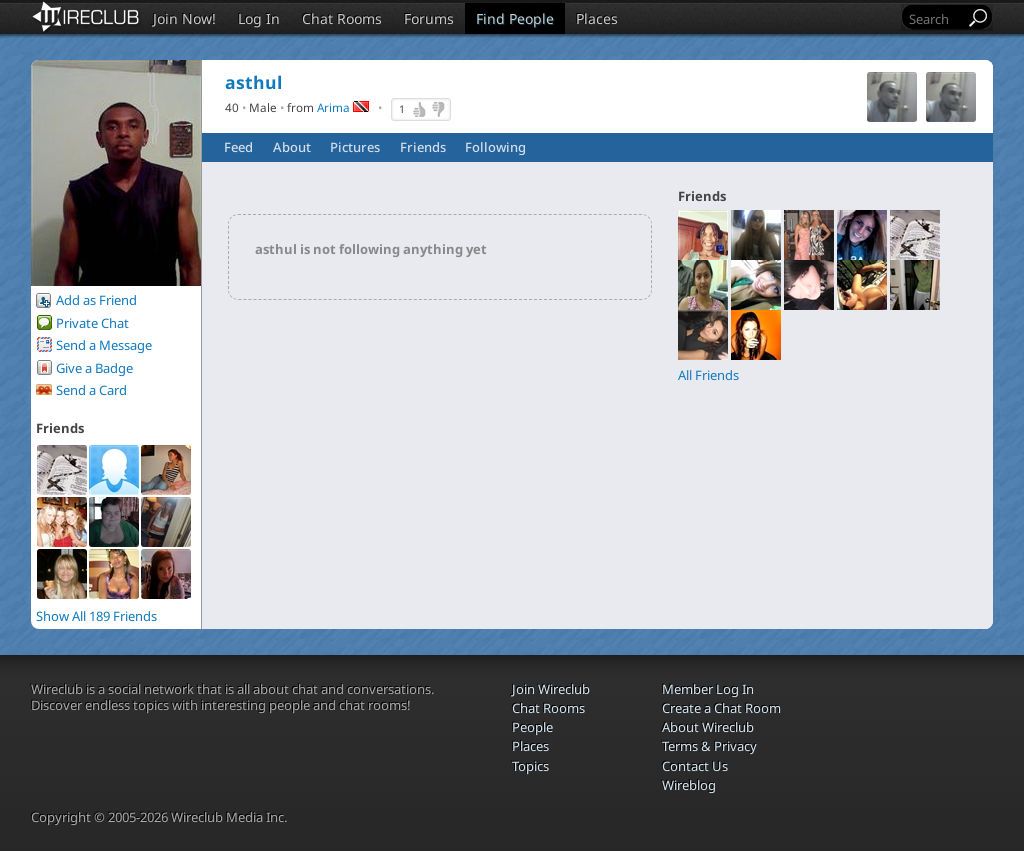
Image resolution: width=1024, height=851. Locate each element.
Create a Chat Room (721, 708)
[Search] (935, 18)
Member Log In (708, 689)
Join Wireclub (551, 689)
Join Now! (184, 18)
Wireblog (689, 785)
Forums (429, 18)
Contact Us (695, 766)
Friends (423, 147)
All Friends (708, 375)
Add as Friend (96, 300)
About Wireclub (708, 727)
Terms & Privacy (709, 746)
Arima (333, 107)
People (532, 727)
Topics (530, 766)
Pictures (355, 147)
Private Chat (92, 323)
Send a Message (104, 345)
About (292, 147)
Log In (259, 18)
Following (495, 147)
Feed (238, 147)
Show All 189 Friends (96, 616)
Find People (515, 18)
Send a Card (91, 390)
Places (597, 18)
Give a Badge (94, 368)
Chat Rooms (342, 18)
